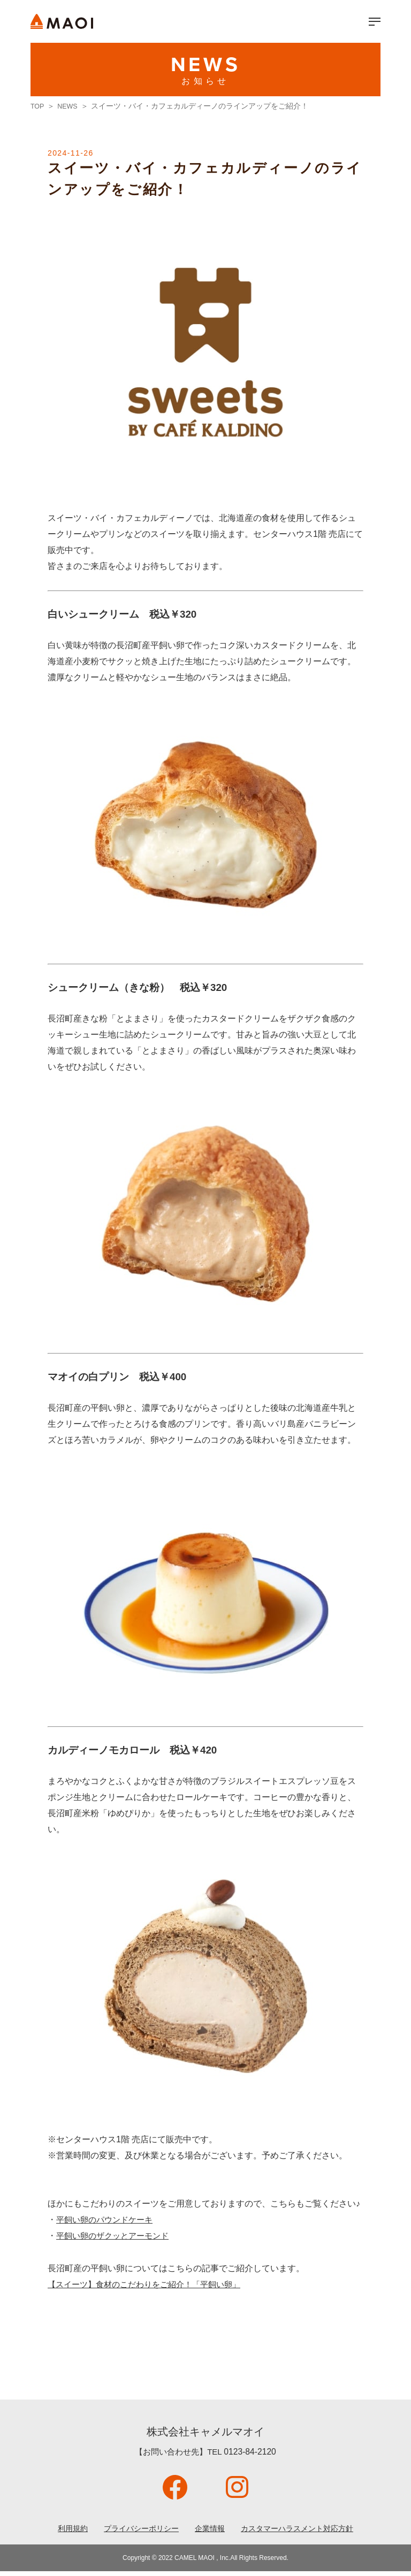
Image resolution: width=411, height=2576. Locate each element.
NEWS (70, 106)
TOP (38, 106)
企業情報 (209, 2532)
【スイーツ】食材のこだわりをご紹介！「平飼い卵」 (150, 2286)
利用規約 (57, 2532)
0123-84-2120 (250, 2455)
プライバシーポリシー (133, 2532)
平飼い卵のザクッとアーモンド (116, 2237)
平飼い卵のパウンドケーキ (107, 2220)
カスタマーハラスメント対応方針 (306, 2532)
